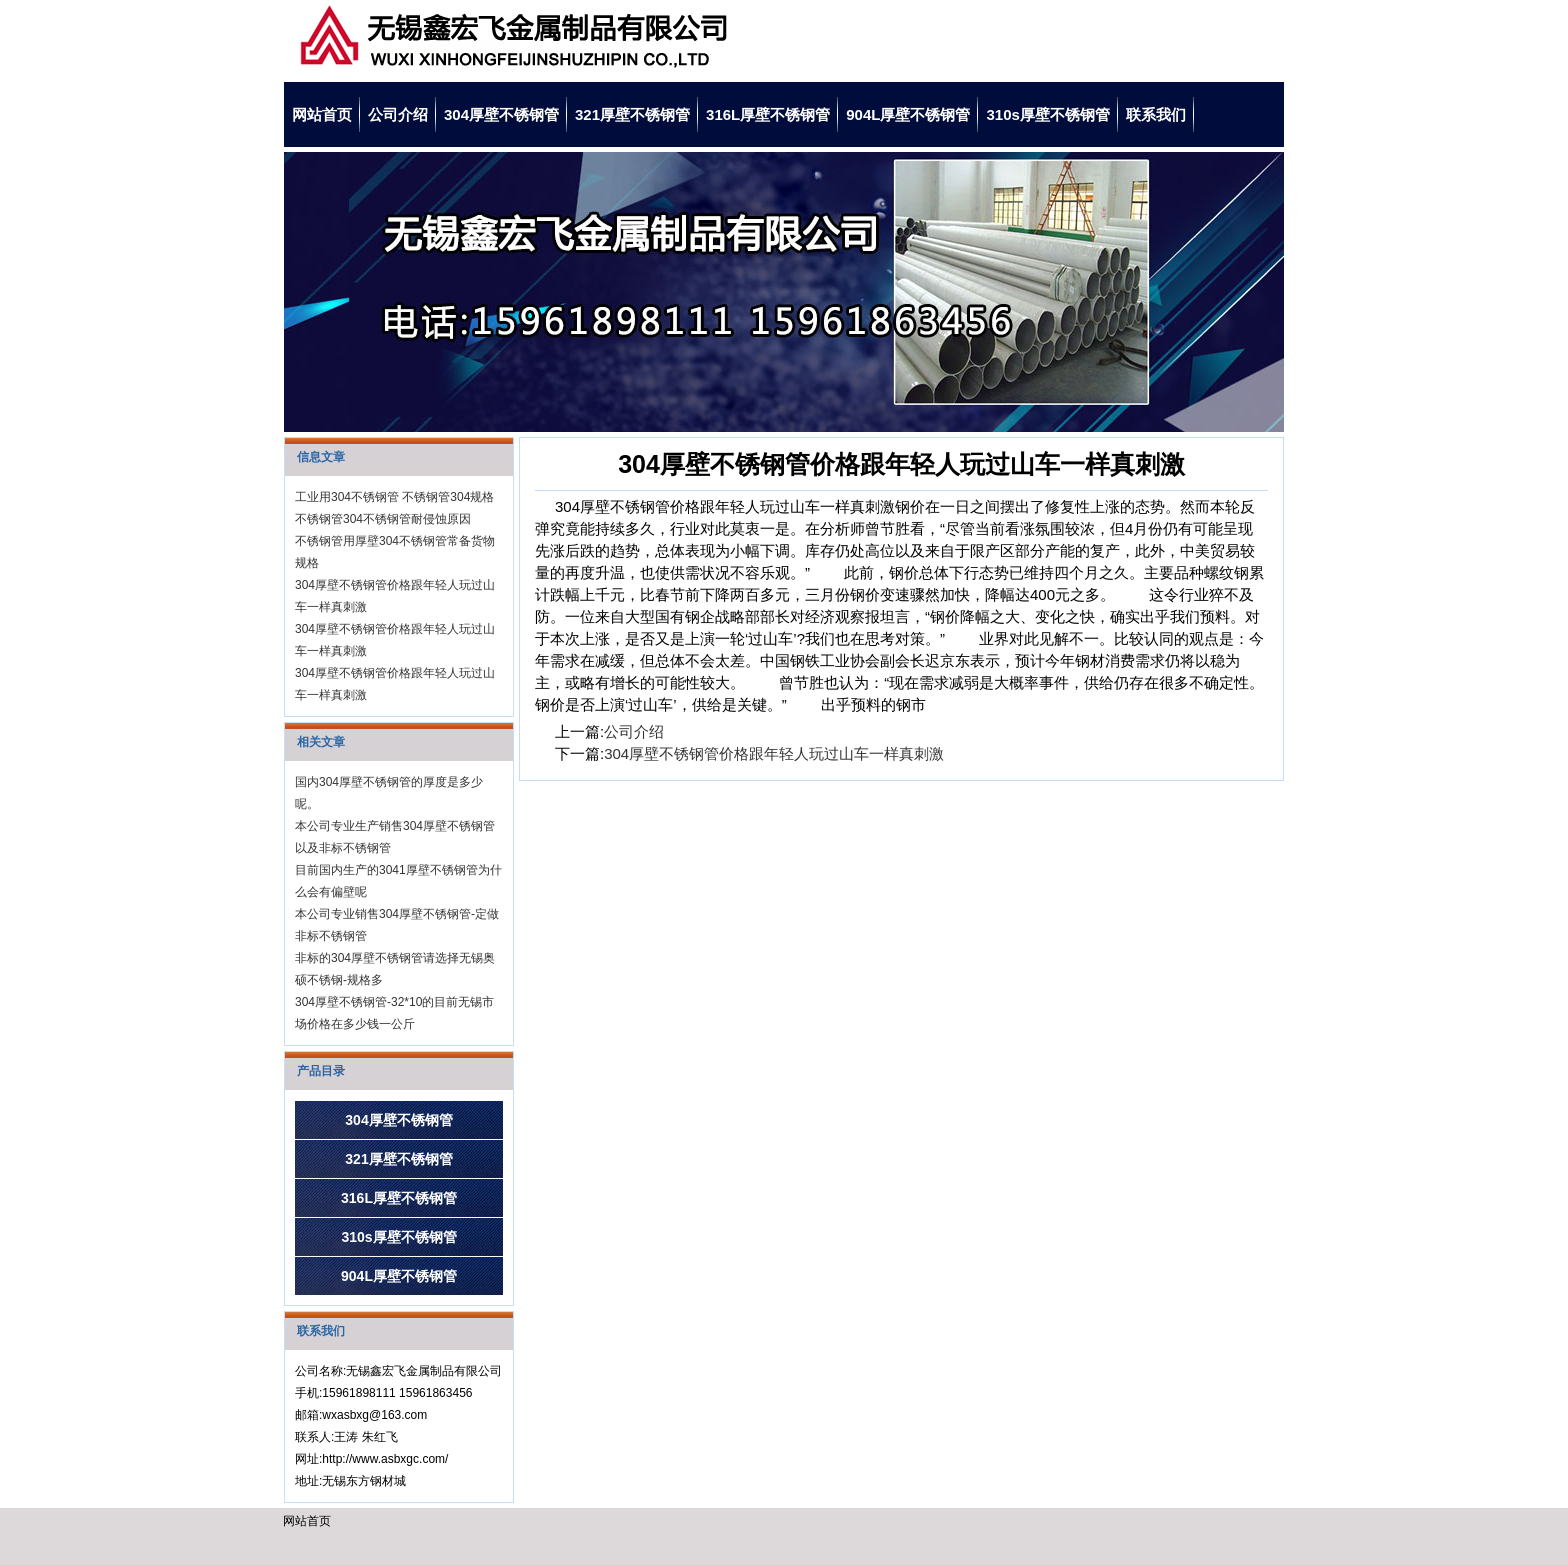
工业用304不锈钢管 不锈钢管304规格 (394, 497)
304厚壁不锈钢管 (501, 114)
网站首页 (322, 114)
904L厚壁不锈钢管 (908, 114)
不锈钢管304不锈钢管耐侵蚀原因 (383, 519)
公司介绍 (398, 114)
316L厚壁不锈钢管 (768, 114)
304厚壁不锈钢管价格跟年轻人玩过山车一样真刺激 (774, 753)
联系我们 (1156, 114)
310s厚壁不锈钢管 (1047, 114)
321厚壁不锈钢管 (632, 114)
